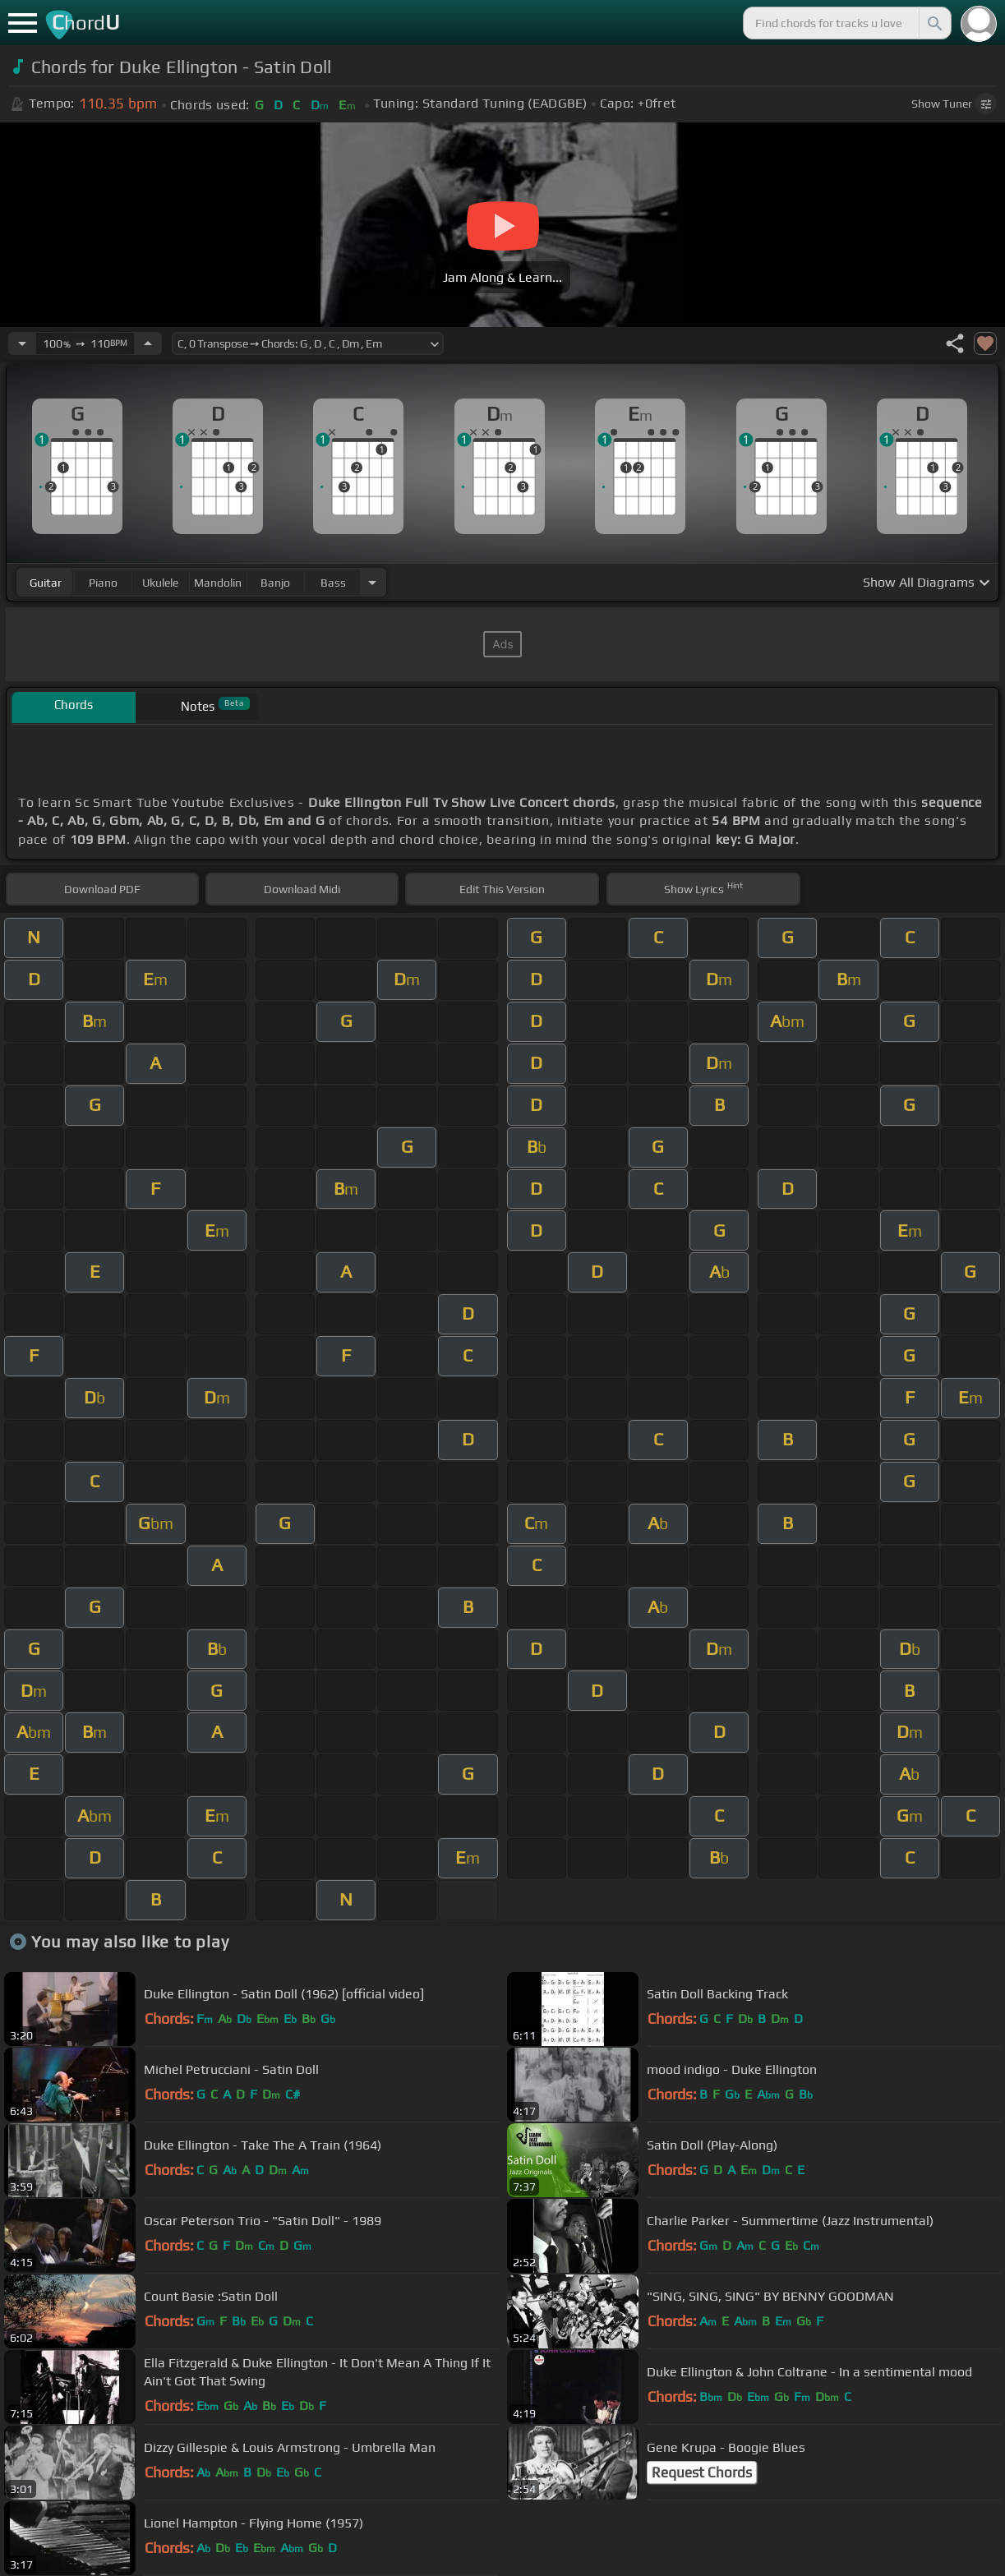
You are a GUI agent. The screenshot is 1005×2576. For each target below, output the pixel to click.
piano (103, 582)
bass (333, 582)
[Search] (933, 23)
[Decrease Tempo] (22, 343)
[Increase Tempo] (148, 343)
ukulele (160, 582)
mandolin (218, 582)
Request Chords (702, 2472)
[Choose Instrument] (372, 582)
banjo (275, 582)
